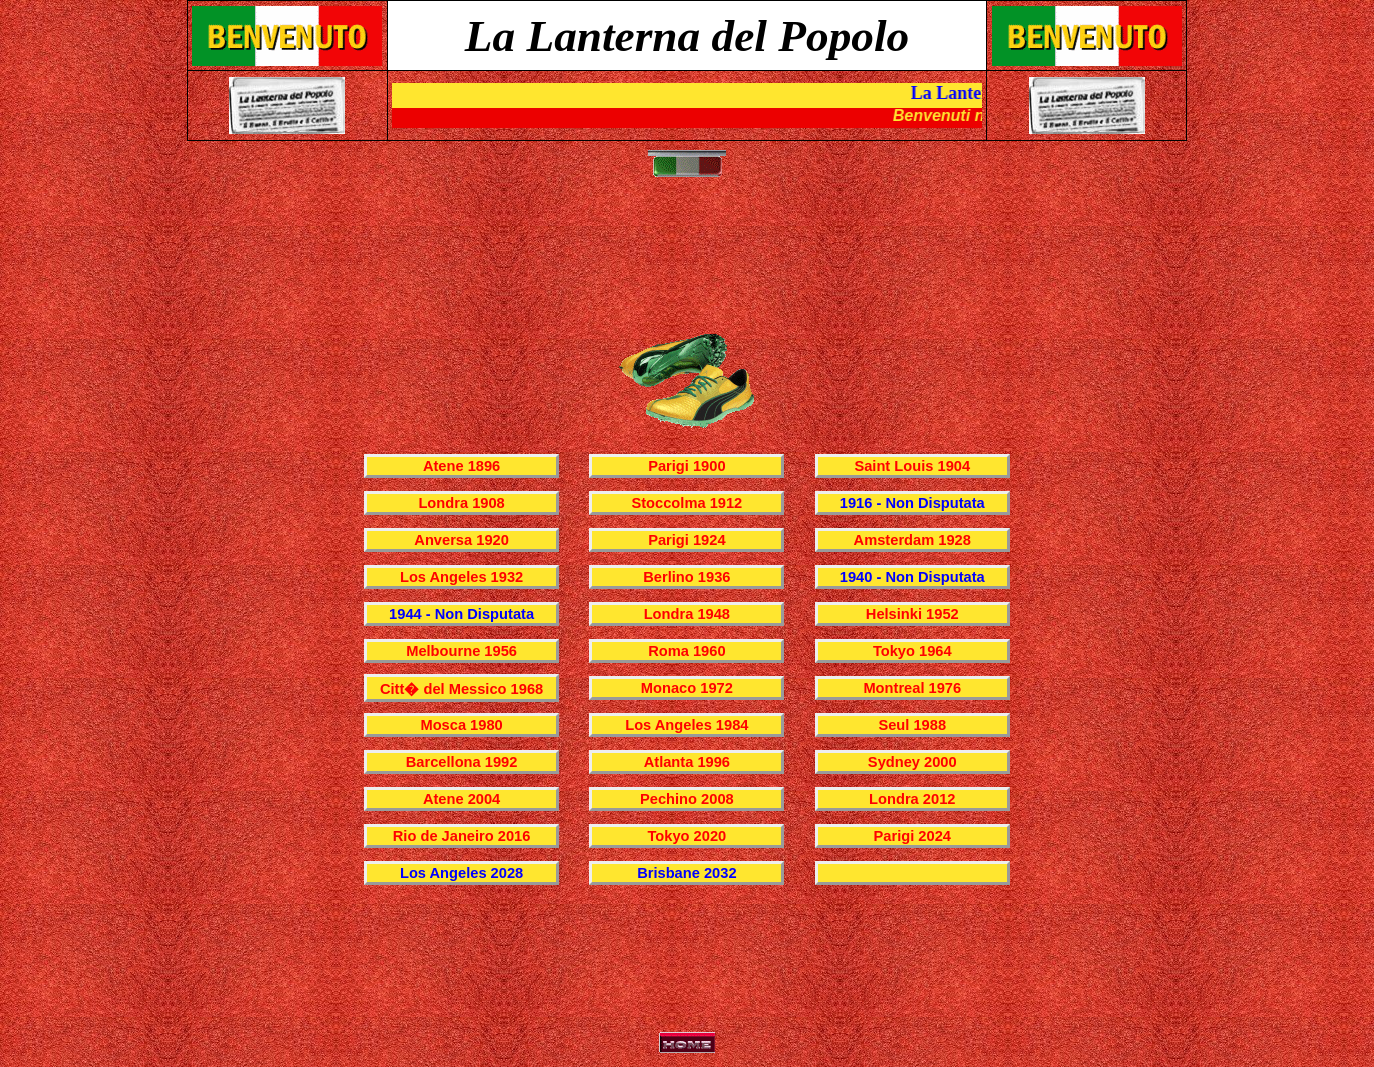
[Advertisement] (691, 266)
